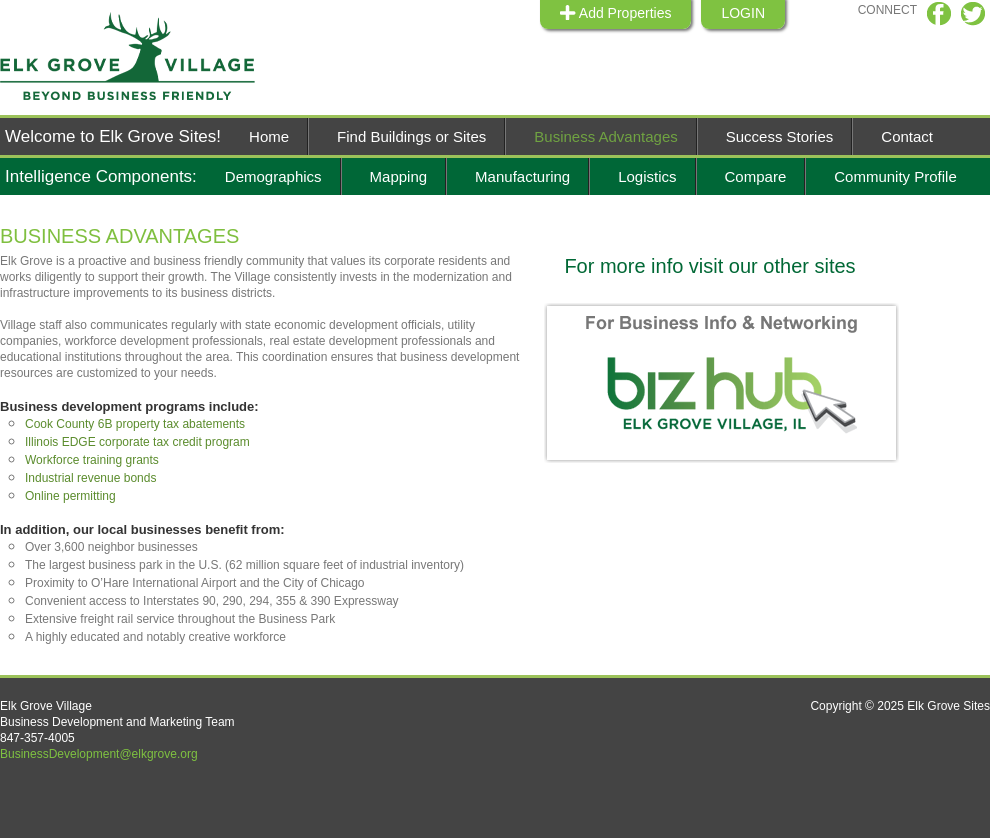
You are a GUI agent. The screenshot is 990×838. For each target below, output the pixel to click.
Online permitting (70, 496)
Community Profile (895, 176)
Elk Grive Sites (140, 57)
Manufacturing (522, 176)
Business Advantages (605, 136)
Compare (756, 176)
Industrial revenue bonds (90, 478)
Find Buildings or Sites (411, 136)
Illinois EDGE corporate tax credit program (137, 442)
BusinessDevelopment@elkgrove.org (99, 754)
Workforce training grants (92, 460)
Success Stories (780, 136)
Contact (907, 136)
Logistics (647, 176)
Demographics (273, 176)
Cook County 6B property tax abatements (135, 424)
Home (269, 136)
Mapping (399, 176)
